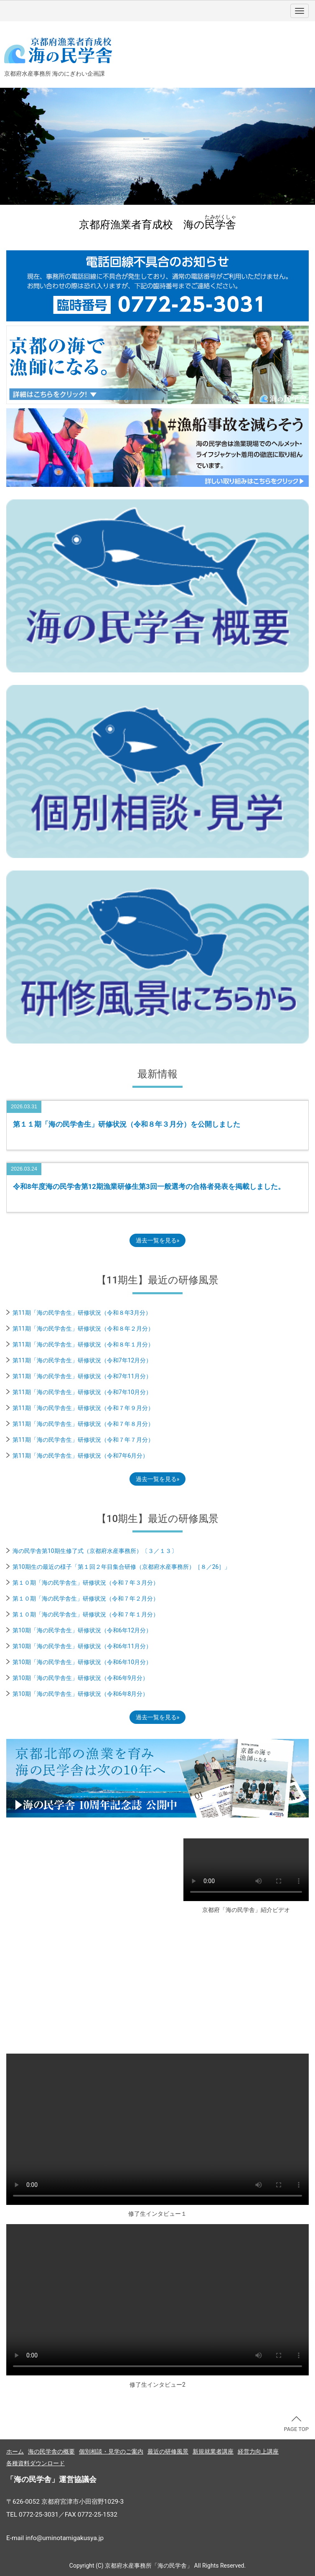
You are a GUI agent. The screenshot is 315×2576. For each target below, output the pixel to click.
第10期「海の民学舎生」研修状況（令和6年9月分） (80, 1678)
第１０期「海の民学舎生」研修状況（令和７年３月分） (86, 1582)
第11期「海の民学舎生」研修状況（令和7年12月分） (82, 1360)
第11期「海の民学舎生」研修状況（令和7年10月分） (82, 1392)
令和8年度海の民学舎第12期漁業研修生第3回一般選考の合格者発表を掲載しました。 (149, 1186)
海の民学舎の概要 (51, 2451)
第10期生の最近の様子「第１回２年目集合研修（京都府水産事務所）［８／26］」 (121, 1566)
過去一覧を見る (156, 1240)
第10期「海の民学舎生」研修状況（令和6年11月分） (82, 1646)
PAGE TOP (296, 2424)
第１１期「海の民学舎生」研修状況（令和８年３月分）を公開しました (126, 1124)
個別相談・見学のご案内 (111, 2451)
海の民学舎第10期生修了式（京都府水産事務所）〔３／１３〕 (95, 1551)
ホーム (15, 2451)
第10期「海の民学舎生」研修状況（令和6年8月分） (80, 1693)
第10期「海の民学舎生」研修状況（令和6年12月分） (82, 1630)
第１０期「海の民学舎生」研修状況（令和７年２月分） (86, 1598)
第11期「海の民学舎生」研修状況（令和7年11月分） (82, 1376)
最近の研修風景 (167, 2451)
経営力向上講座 (258, 2451)
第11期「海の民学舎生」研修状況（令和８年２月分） (83, 1328)
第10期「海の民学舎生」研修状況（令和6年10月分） (82, 1662)
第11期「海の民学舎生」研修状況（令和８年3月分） (82, 1312)
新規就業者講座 (213, 2451)
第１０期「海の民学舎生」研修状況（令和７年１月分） (86, 1614)
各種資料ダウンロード (35, 2463)
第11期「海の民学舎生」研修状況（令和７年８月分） (83, 1423)
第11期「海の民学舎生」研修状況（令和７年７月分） (83, 1439)
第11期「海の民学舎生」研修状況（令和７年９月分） (83, 1408)
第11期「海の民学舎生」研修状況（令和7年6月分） (80, 1455)
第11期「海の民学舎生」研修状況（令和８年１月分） (83, 1344)
